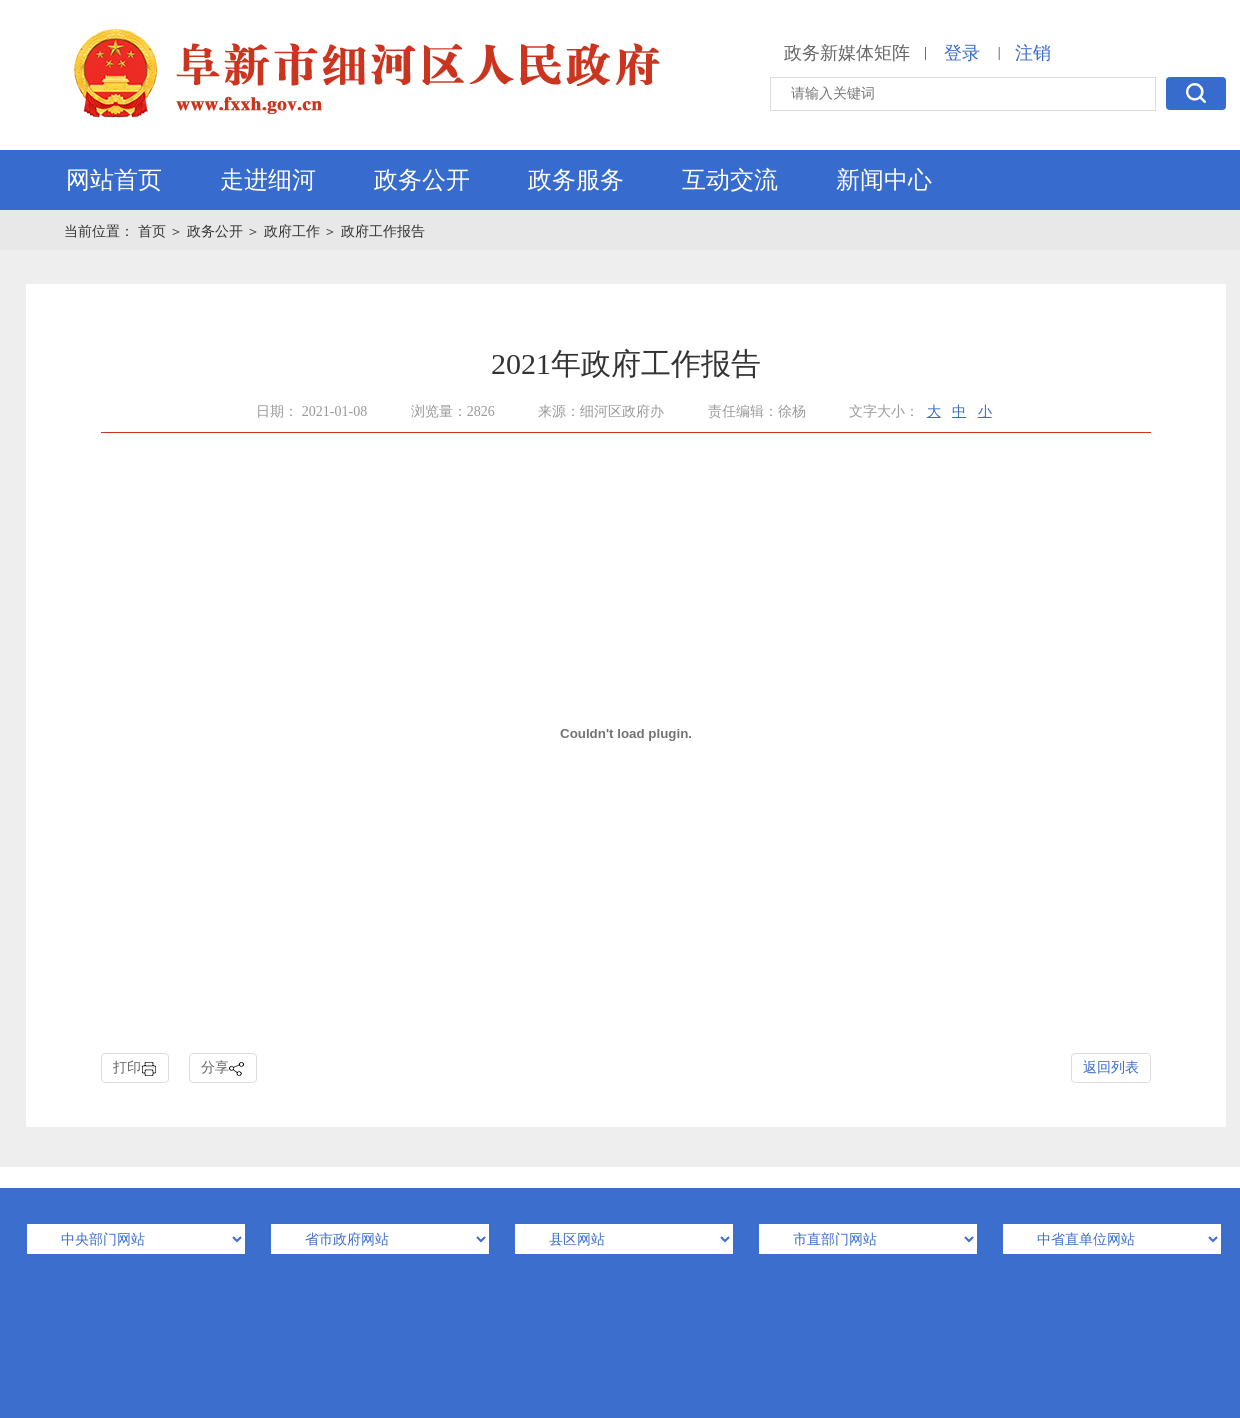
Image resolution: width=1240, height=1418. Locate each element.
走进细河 (268, 180)
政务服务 (576, 180)
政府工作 (292, 231)
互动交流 (730, 180)
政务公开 (422, 180)
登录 (962, 53)
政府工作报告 (383, 231)
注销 (1033, 53)
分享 (223, 1068)
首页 (154, 231)
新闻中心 (884, 180)
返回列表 (1111, 1067)
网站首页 (114, 180)
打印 (135, 1068)
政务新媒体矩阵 (847, 53)
